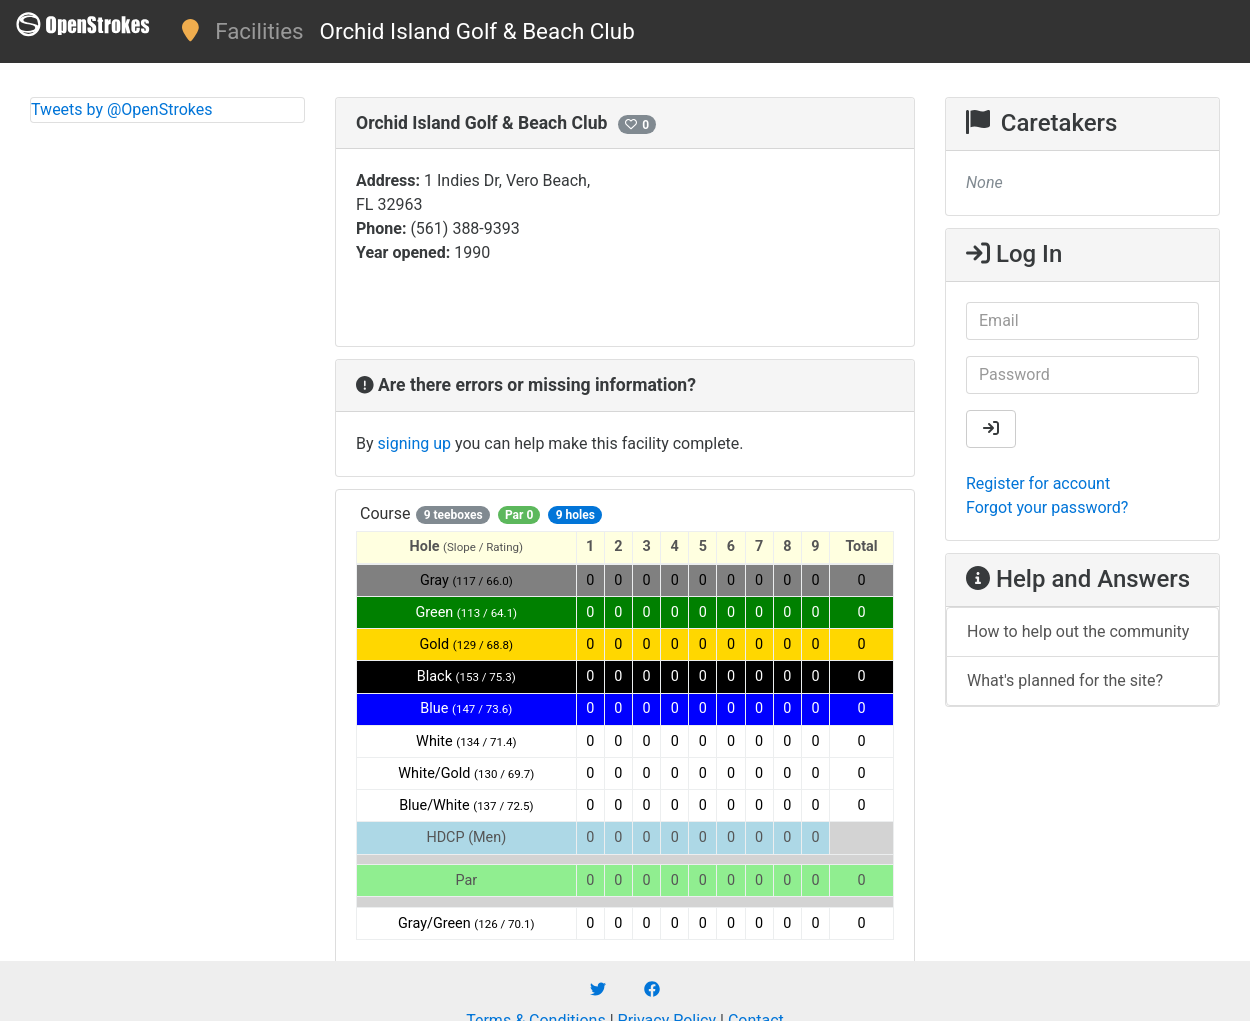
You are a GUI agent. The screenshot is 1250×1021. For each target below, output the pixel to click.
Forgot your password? (1047, 507)
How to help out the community (1078, 631)
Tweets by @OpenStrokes (122, 109)
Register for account (1038, 483)
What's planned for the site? (1065, 680)
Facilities (259, 31)
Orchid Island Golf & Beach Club (477, 31)
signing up (414, 443)
